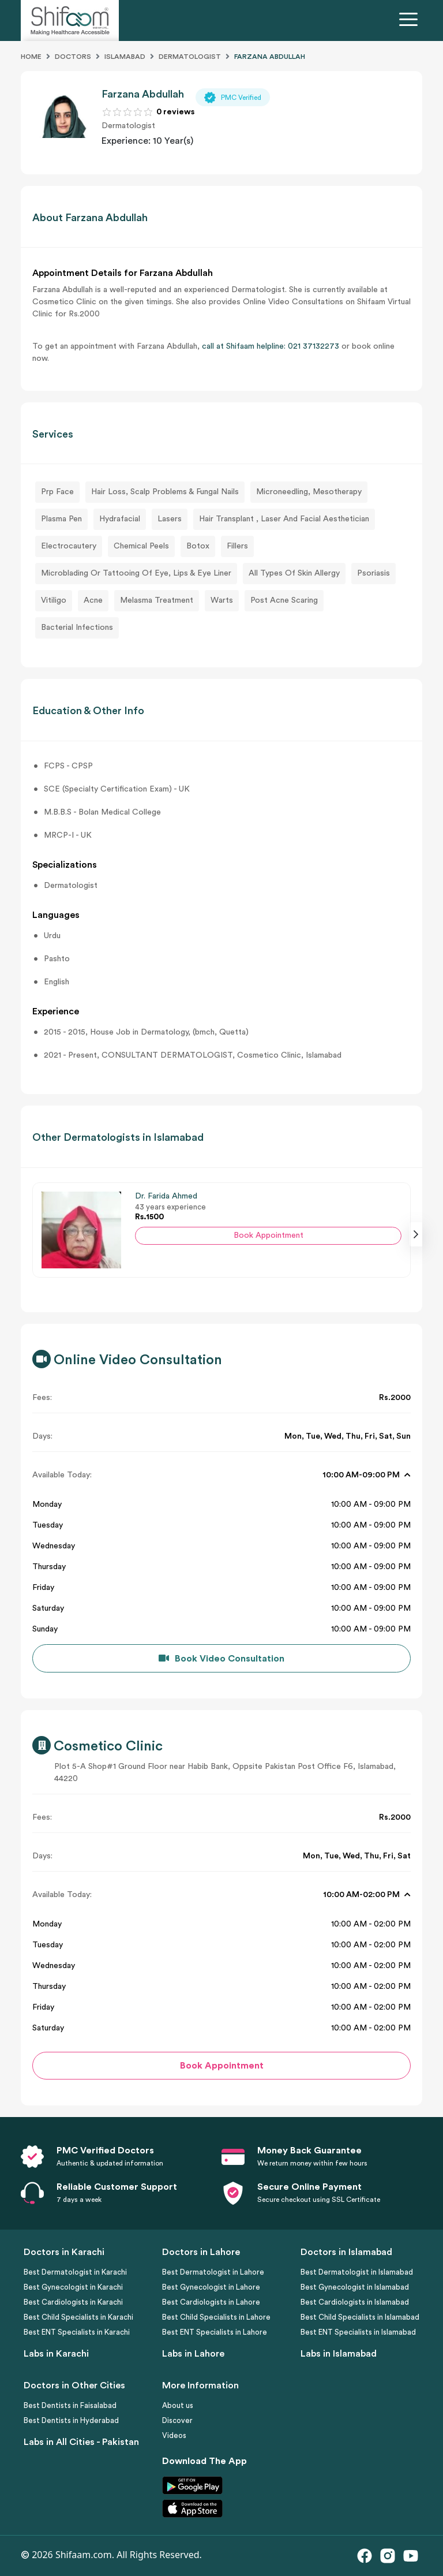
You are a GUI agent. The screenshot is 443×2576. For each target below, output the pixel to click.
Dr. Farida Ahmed (166, 1196)
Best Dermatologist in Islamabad (357, 2272)
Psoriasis (373, 573)
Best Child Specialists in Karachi (78, 2317)
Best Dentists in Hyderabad (71, 2420)
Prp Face (57, 492)
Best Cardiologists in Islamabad (355, 2302)
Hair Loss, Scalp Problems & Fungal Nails (165, 492)
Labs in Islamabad (339, 2353)
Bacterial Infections (77, 628)
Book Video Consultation (229, 1658)
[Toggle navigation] (410, 21)
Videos (174, 2435)
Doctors (73, 56)
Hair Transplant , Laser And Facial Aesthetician (284, 519)
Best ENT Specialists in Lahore (214, 2332)
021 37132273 (313, 346)
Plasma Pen (61, 519)
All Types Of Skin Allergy (294, 573)
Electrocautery (68, 546)
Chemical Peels (141, 546)
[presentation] (416, 1234)
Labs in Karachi (56, 2353)
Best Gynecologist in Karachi (73, 2287)
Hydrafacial (119, 519)
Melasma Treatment (156, 600)
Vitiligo (53, 600)
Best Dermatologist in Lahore (213, 2272)
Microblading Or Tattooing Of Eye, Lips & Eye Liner (136, 573)
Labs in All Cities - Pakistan (81, 2442)
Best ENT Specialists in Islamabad (358, 2332)
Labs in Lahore (193, 2353)
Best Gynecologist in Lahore (211, 2287)
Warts (222, 600)
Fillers (237, 546)
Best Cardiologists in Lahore (211, 2302)
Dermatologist (190, 56)
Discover (177, 2420)
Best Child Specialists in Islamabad (360, 2317)
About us (177, 2405)
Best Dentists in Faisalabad (70, 2405)
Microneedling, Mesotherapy (309, 492)
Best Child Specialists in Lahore (216, 2317)
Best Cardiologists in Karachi (73, 2302)
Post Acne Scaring (284, 600)
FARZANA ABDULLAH (269, 56)
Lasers (169, 519)
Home (31, 56)
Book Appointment (268, 1235)
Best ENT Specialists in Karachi (77, 2332)
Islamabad (124, 56)
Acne (93, 600)
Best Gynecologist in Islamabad (355, 2287)
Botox (197, 546)
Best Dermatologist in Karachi (75, 2272)
